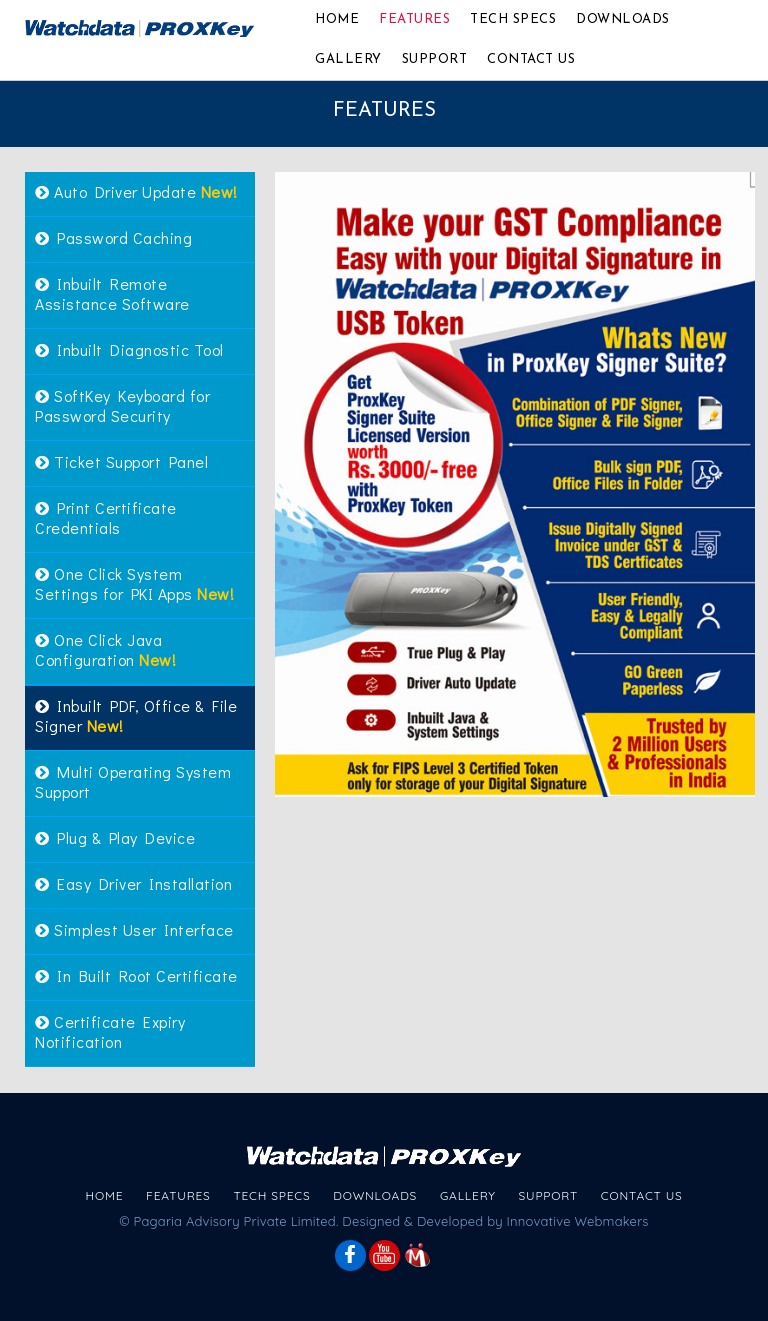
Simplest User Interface (134, 929)
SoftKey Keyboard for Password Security (122, 405)
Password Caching (113, 237)
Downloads (623, 19)
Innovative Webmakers (578, 1221)
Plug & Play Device (115, 837)
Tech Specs (513, 19)
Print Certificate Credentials (106, 517)
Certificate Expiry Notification (110, 1031)
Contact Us (531, 59)
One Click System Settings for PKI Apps (134, 583)
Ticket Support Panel (121, 461)
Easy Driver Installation (133, 883)
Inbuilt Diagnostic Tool (129, 349)
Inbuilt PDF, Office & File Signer (136, 715)
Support (435, 59)
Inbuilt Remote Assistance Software (112, 293)
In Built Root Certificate (136, 975)
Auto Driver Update (136, 191)
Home (337, 19)
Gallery (348, 59)
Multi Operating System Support (133, 781)
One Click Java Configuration (105, 649)
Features (414, 19)
